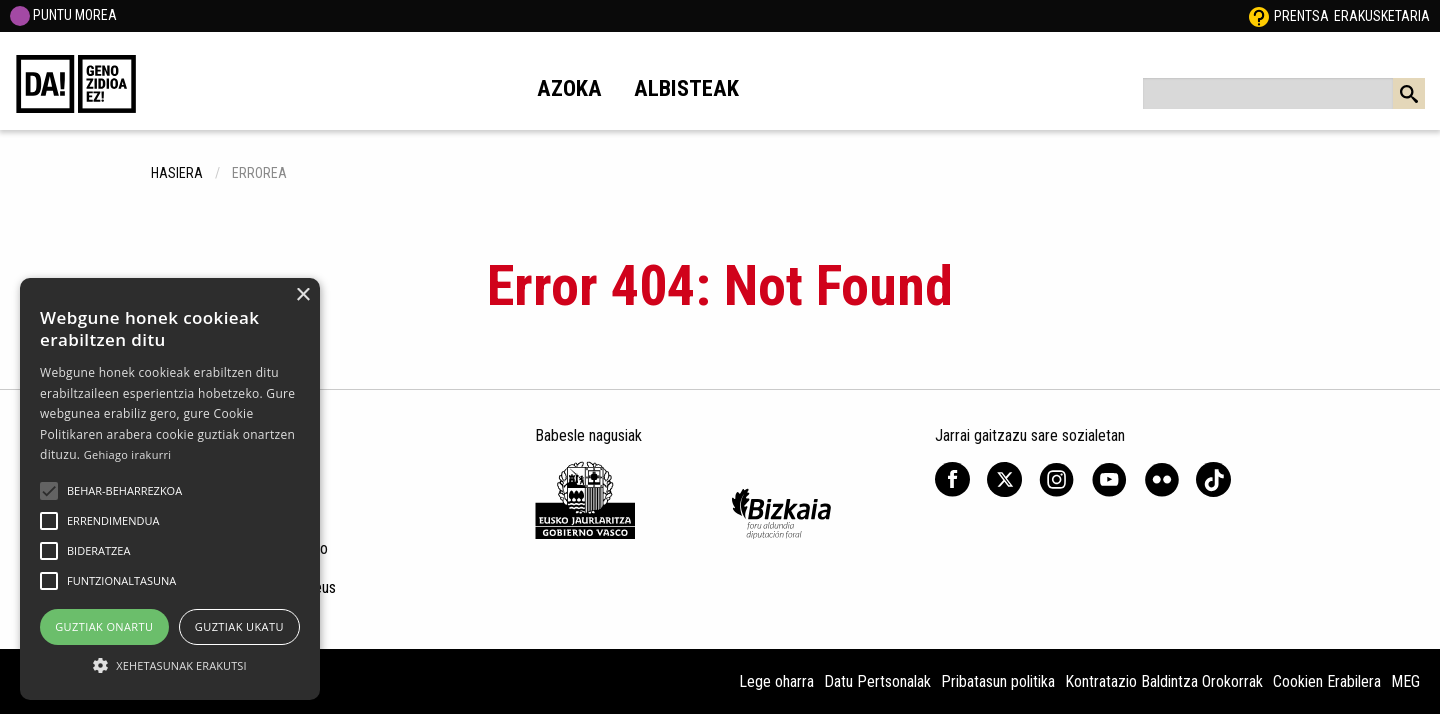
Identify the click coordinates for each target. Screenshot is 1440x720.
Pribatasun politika (998, 681)
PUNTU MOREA (63, 15)
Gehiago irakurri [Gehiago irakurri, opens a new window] (128, 454)
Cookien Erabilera (1327, 681)
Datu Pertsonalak (877, 681)
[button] (49, 491)
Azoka (569, 88)
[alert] (170, 489)
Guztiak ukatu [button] (239, 626)
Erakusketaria (1382, 16)
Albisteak (686, 88)
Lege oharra (776, 681)
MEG (1405, 681)
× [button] (302, 295)
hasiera (177, 173)
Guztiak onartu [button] (104, 626)
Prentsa (1301, 16)
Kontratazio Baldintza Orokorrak (1164, 681)
